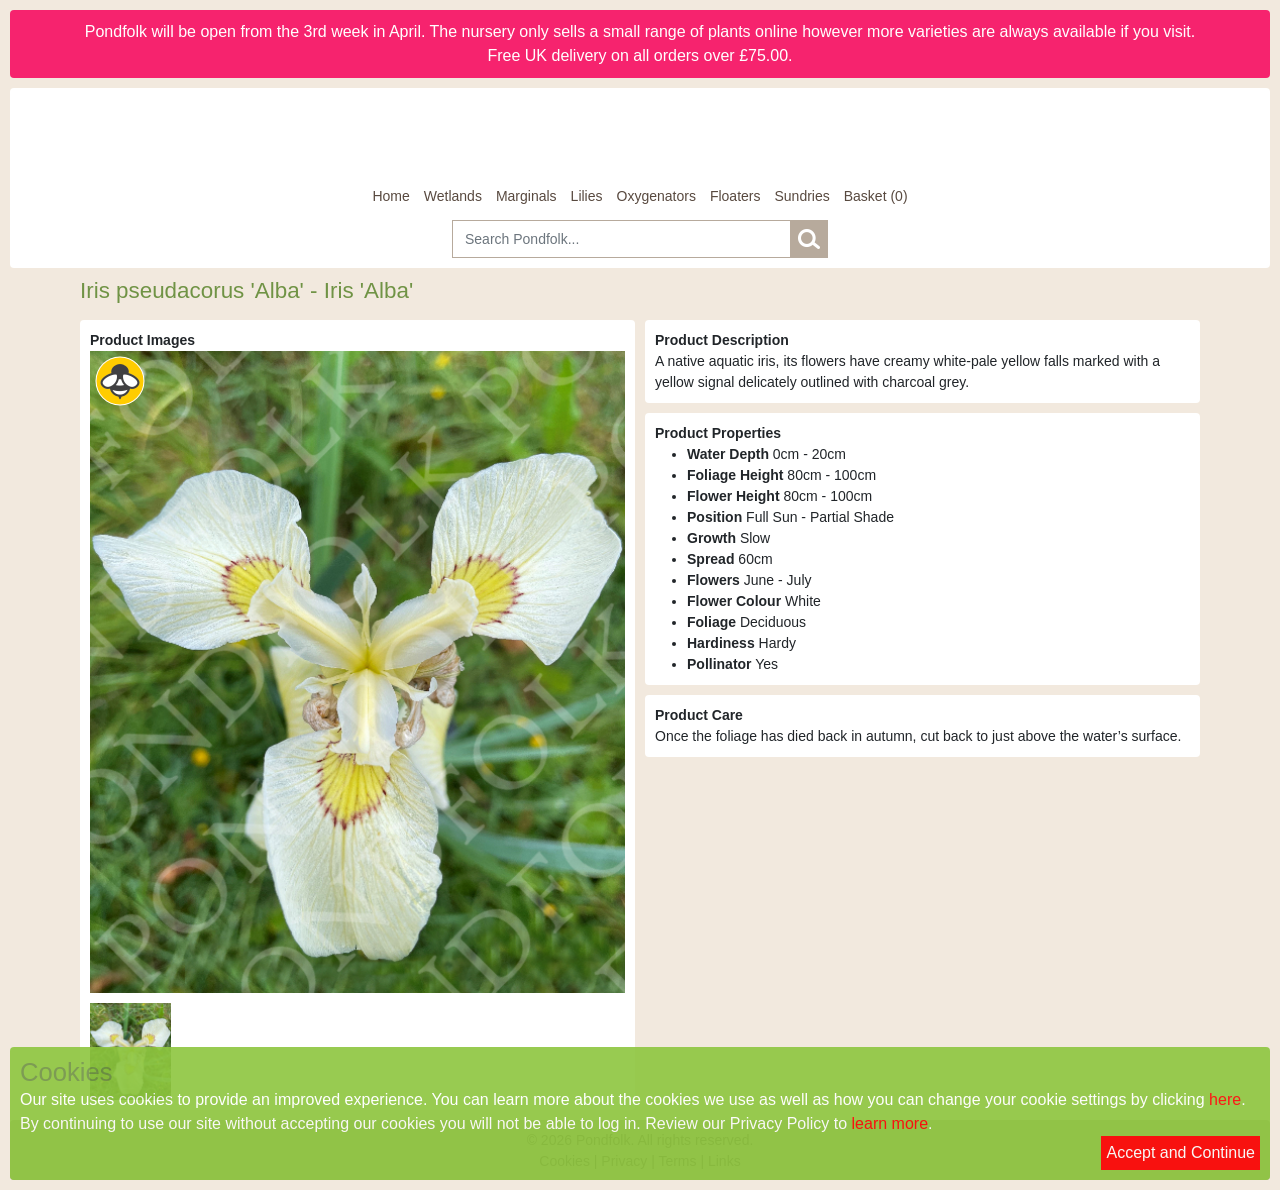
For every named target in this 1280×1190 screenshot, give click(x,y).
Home (390, 196)
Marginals (526, 196)
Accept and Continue (1180, 1152)
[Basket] (876, 196)
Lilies (587, 196)
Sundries (801, 196)
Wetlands (453, 196)
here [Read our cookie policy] (1225, 1099)
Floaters (735, 196)
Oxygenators (656, 196)
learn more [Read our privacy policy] (890, 1123)
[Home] (640, 137)
